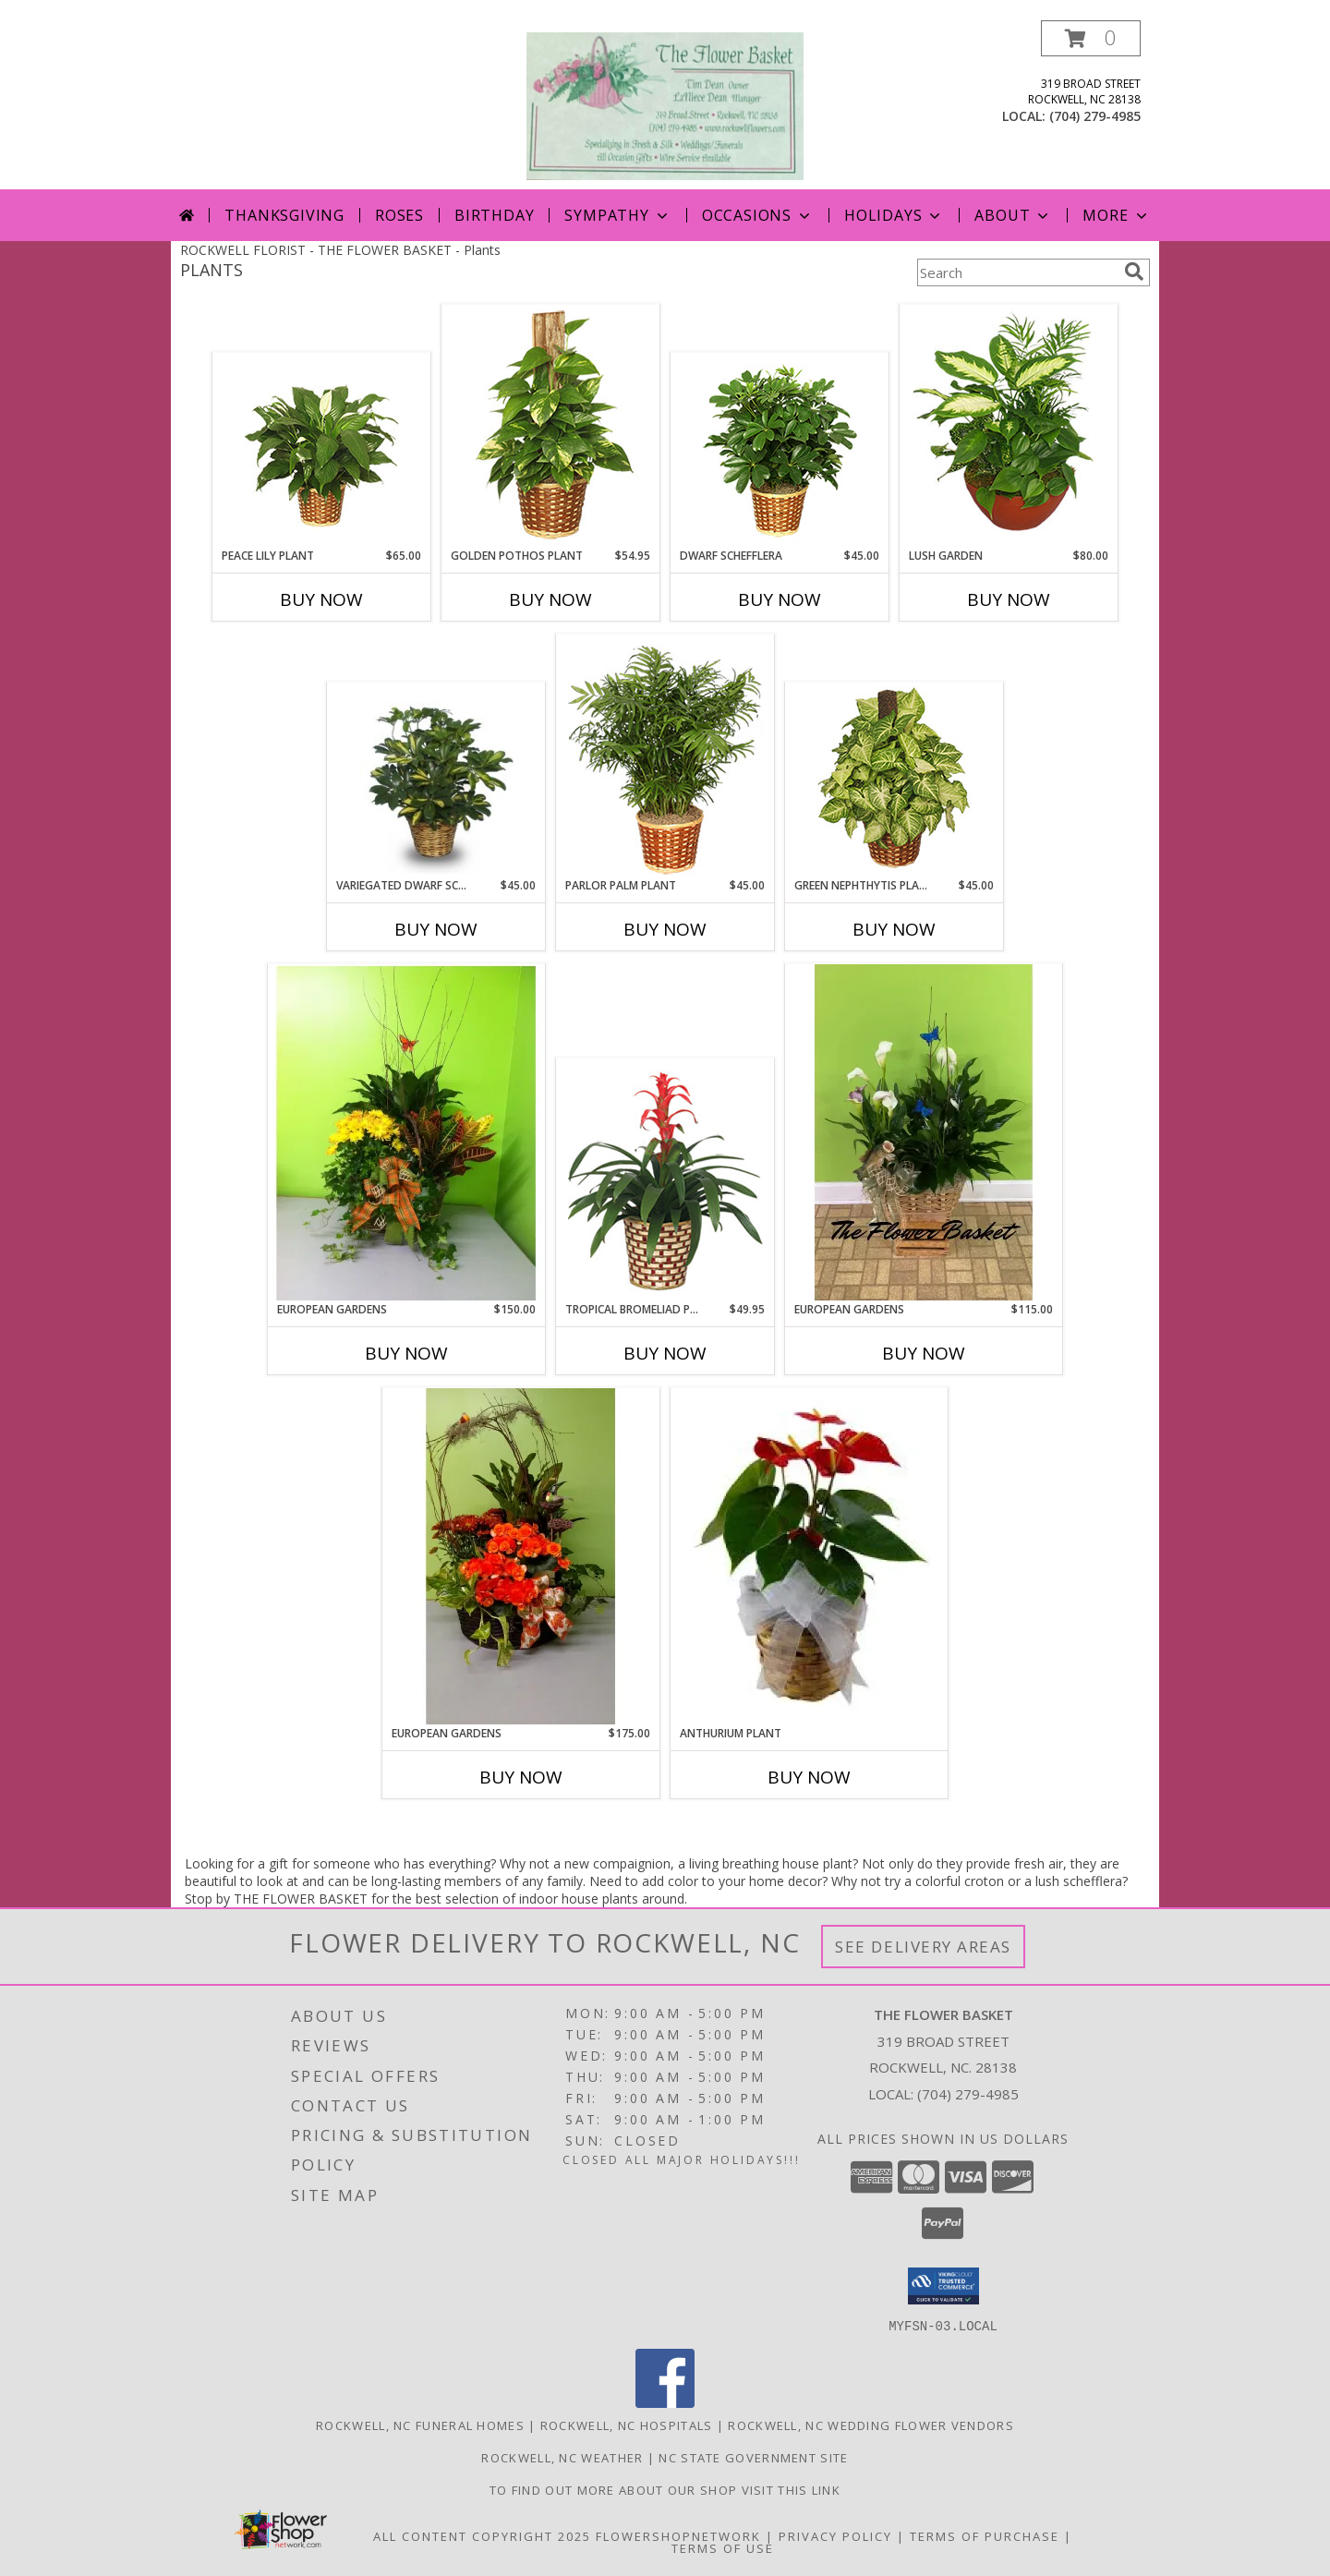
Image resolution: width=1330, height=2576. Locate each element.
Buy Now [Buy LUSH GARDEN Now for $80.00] (1008, 599)
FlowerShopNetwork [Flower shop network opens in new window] (678, 2535)
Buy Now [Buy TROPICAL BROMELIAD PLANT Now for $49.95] (665, 1353)
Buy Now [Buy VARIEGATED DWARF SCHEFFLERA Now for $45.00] (436, 929)
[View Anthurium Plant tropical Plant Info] (809, 1555)
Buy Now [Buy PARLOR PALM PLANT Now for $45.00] (665, 929)
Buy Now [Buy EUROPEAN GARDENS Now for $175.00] (520, 1777)
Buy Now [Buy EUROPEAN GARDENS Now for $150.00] (406, 1353)
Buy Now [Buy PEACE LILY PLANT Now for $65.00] (321, 599)
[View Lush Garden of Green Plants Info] (1009, 426)
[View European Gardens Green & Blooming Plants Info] (406, 1132)
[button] (1091, 38)
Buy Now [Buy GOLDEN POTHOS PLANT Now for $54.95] (550, 599)
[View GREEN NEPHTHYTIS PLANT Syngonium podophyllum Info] (894, 780)
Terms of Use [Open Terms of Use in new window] (722, 2547)
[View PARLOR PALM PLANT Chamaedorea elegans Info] (665, 756)
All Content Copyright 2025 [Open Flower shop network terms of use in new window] (482, 2535)
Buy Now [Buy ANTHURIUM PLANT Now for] (809, 1777)
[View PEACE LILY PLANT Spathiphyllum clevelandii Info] (322, 450)
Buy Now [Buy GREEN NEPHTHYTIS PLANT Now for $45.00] (894, 929)
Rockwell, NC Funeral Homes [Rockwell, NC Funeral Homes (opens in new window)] (420, 2424)
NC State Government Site (753, 2457)
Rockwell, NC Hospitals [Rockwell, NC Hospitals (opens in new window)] (626, 2424)
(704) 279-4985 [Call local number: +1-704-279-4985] (1095, 116)
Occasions (758, 215)
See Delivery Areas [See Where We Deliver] (923, 1946)
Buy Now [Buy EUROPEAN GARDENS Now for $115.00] (923, 1353)
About (1013, 215)
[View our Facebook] (665, 2402)
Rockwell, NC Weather (562, 2457)
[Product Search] (1017, 272)
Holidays (894, 215)
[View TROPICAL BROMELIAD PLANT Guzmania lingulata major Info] (665, 1180)
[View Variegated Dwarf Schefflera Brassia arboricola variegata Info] (436, 780)
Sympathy (617, 215)
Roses (399, 215)
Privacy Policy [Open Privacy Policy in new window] (835, 2535)
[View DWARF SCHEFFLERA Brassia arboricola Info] (780, 450)
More (1116, 215)
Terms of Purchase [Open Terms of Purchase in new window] (984, 2535)
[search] (1134, 271)
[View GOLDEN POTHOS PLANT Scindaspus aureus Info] (550, 426)
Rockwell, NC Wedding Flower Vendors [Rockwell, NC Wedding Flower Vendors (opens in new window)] (871, 2424)
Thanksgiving (284, 215)
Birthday (494, 215)
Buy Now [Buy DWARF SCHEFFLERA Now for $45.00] (779, 599)
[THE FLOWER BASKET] (665, 105)
